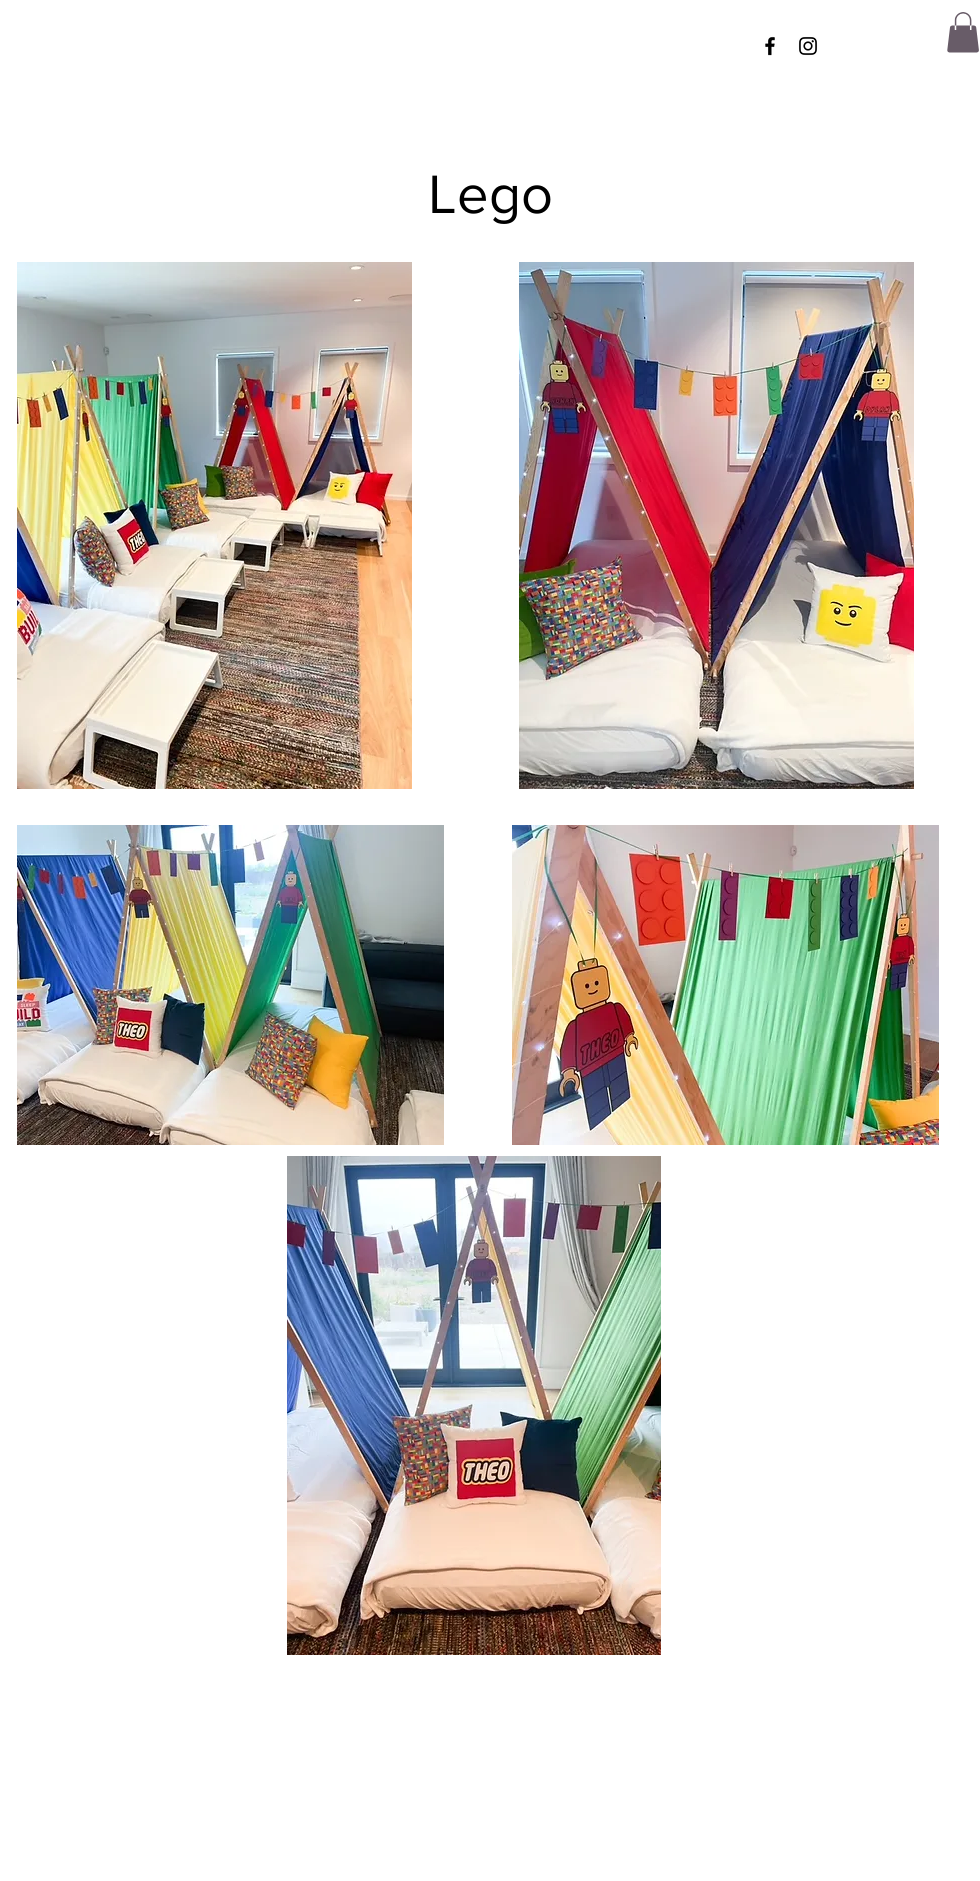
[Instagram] (808, 46)
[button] (963, 32)
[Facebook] (770, 46)
